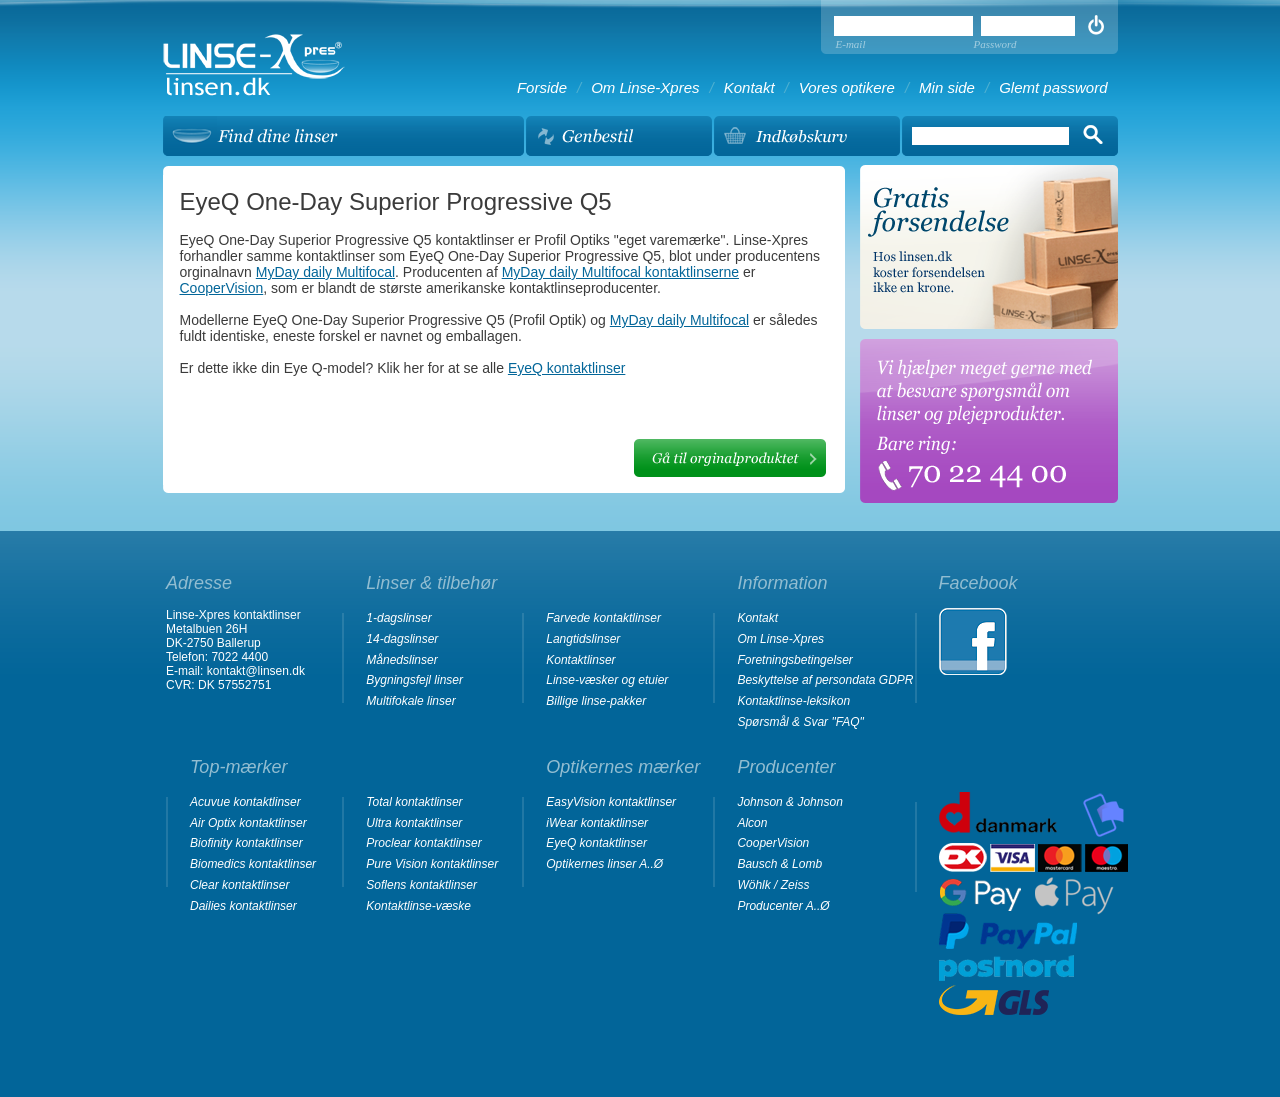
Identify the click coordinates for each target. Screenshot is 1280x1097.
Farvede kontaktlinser (603, 618)
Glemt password (1053, 87)
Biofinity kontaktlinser (246, 843)
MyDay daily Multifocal (325, 272)
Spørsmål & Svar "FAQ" (800, 722)
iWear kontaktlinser (597, 823)
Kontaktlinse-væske (418, 906)
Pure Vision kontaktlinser (432, 864)
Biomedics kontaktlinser (253, 864)
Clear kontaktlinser (239, 885)
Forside (542, 87)
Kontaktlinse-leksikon (793, 701)
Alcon (752, 823)
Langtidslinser (583, 639)
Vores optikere (847, 87)
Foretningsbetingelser (794, 660)
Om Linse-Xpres (645, 87)
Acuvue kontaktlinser (245, 802)
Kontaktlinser (580, 660)
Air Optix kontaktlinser (248, 823)
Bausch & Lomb (779, 864)
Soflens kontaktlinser (421, 885)
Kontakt (749, 87)
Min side (947, 87)
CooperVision (222, 288)
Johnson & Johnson (789, 802)
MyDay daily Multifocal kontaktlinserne (620, 272)
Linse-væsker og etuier (607, 680)
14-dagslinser (402, 639)
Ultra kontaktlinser (414, 823)
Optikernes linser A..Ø (604, 864)
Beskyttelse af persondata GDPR (825, 680)
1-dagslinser (398, 618)
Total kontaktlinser (414, 802)
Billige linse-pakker (596, 701)
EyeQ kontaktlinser (567, 368)
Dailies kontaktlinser (243, 906)
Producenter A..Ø (783, 906)
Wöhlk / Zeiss (773, 885)
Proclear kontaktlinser (423, 843)
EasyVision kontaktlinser (611, 802)
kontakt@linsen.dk (256, 671)
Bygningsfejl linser (414, 680)
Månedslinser (401, 660)
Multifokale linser (410, 701)
